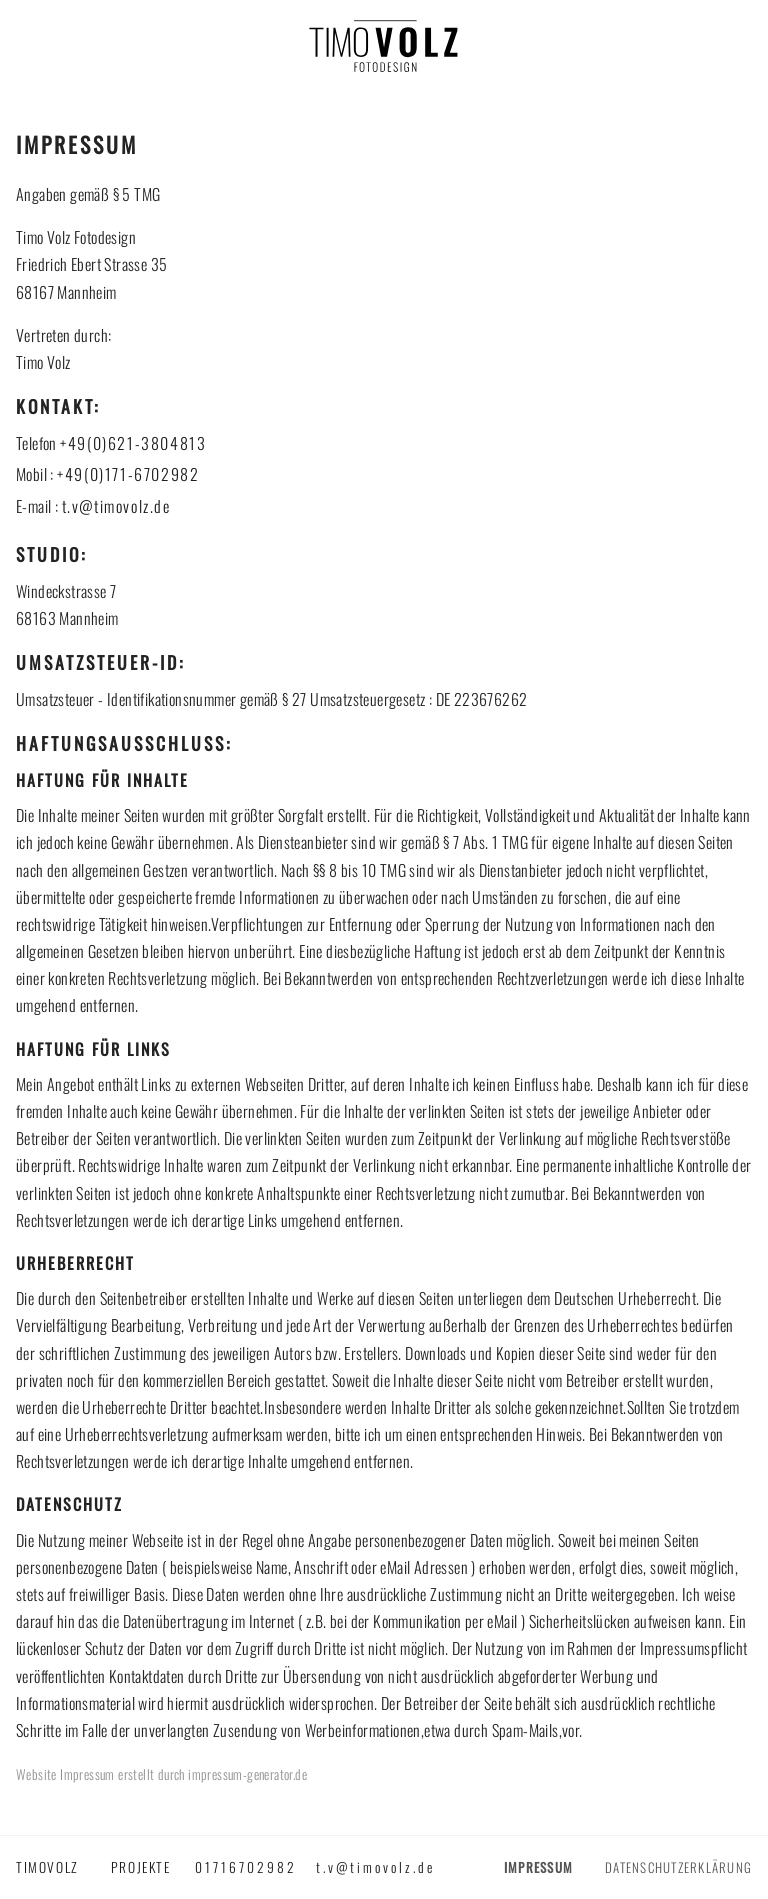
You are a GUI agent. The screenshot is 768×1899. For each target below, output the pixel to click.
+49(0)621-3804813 (133, 443)
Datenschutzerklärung (678, 1867)
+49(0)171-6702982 (128, 474)
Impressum (538, 1867)
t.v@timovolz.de (116, 506)
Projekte (141, 1867)
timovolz (47, 1867)
